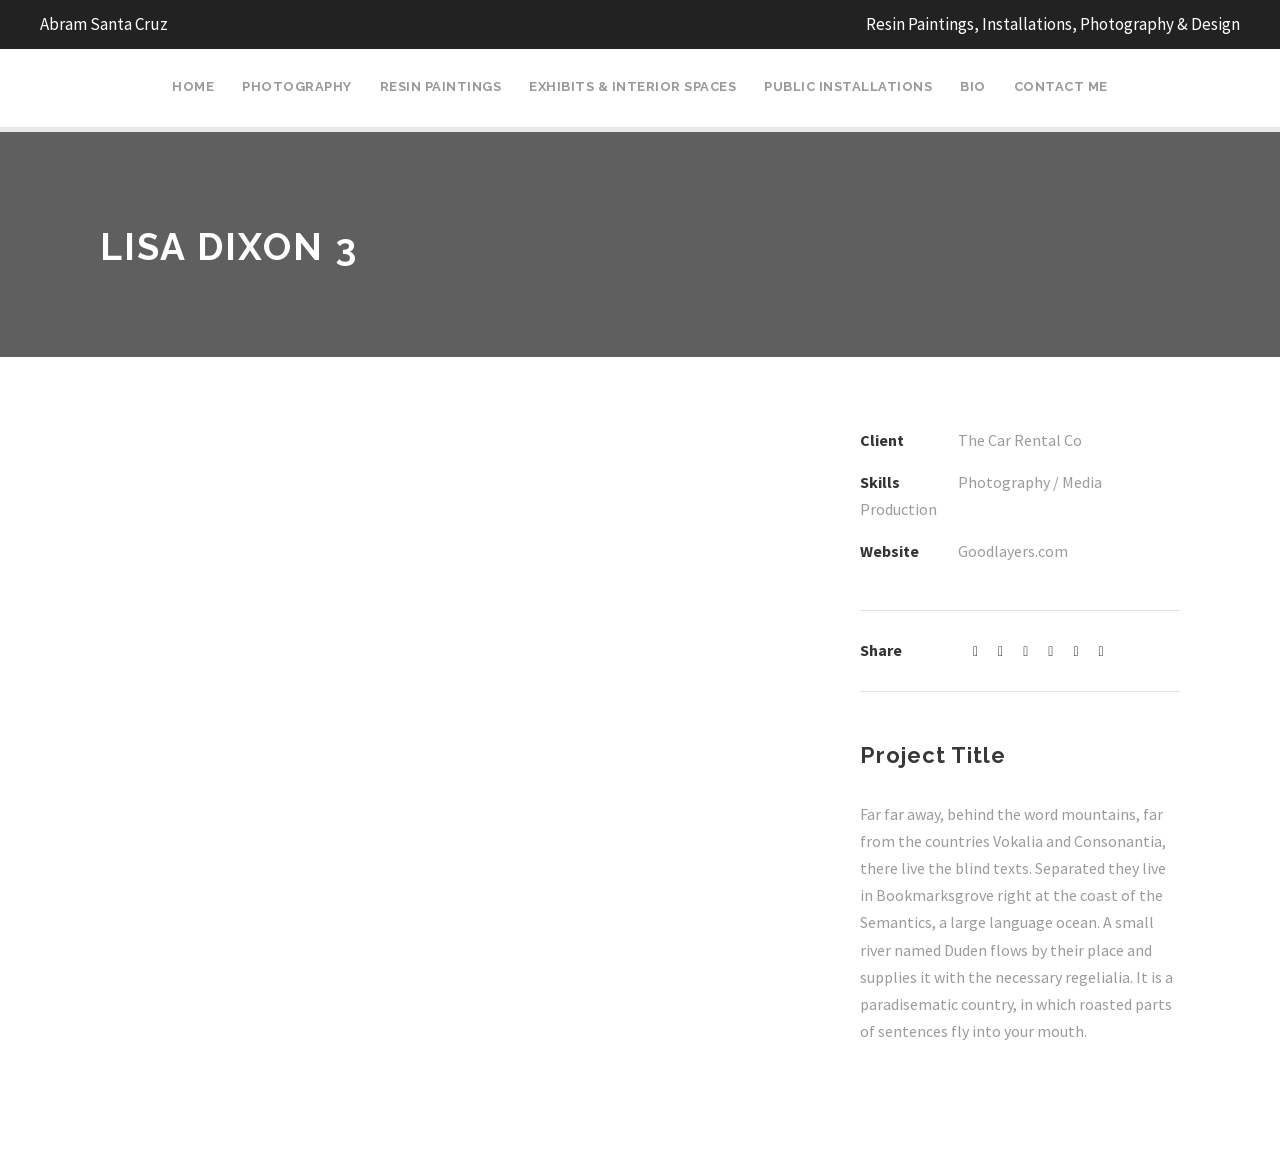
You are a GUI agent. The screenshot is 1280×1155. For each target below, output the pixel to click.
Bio (973, 86)
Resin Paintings (441, 86)
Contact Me (1061, 86)
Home (193, 86)
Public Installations (848, 86)
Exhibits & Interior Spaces (632, 86)
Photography (297, 86)
